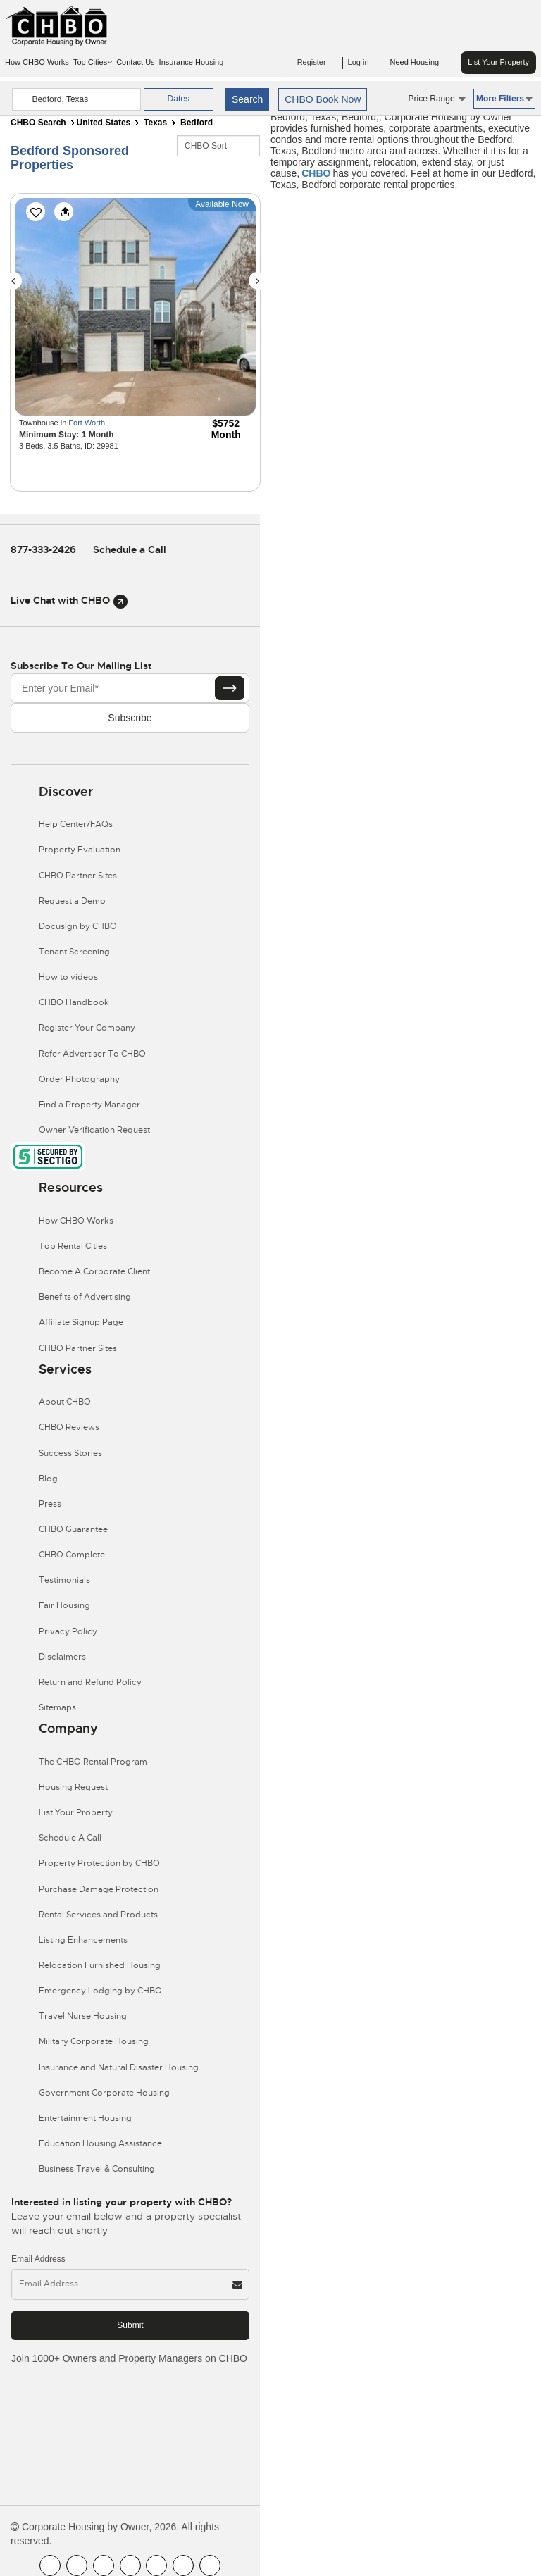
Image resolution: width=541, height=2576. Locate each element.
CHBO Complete (72, 1554)
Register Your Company (87, 1027)
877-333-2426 (43, 549)
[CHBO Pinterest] (183, 2565)
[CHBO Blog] (103, 2565)
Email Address (38, 2259)
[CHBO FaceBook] (50, 2565)
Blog (48, 1478)
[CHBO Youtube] (76, 2565)
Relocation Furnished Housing (100, 1965)
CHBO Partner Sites (78, 875)
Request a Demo (72, 901)
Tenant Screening (74, 951)
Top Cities (92, 62)
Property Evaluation (79, 849)
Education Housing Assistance (100, 2143)
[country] (76, 99)
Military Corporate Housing (94, 2041)
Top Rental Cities (73, 1246)
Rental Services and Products (98, 1914)
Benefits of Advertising (85, 1296)
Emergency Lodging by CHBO (100, 1990)
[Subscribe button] (229, 688)
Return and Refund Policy (90, 1682)
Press (50, 1504)
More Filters (504, 99)
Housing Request (73, 1787)
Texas (155, 122)
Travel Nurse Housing (83, 2016)
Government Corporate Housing (104, 2092)
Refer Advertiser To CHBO (92, 1053)
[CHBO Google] (209, 2565)
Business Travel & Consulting (97, 2168)
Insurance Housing (191, 62)
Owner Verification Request (94, 1129)
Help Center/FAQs (76, 824)
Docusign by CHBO (78, 926)
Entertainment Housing (85, 2118)
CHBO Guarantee (73, 1529)
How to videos (68, 977)
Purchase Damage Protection (98, 1889)
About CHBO (65, 1401)
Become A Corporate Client (94, 1271)
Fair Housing (64, 1605)
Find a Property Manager (89, 1104)
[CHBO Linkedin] (156, 2565)
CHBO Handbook (74, 1002)
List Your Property (498, 62)
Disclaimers (62, 1656)
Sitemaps (57, 1707)
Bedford (196, 122)
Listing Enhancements (83, 1940)
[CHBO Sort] (218, 145)
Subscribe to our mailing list (81, 665)
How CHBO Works (37, 62)
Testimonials (64, 1580)
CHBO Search (38, 122)
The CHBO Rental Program (93, 1761)
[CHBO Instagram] (130, 2565)
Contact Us (135, 62)
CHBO (315, 173)
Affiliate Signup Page (81, 1322)
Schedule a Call (129, 549)
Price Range (437, 99)
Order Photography (79, 1079)
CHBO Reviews (69, 1427)
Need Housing (422, 62)
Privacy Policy (68, 1631)
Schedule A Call (70, 1837)
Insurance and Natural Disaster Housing (119, 2067)
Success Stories (70, 1453)
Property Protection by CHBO (99, 1863)
